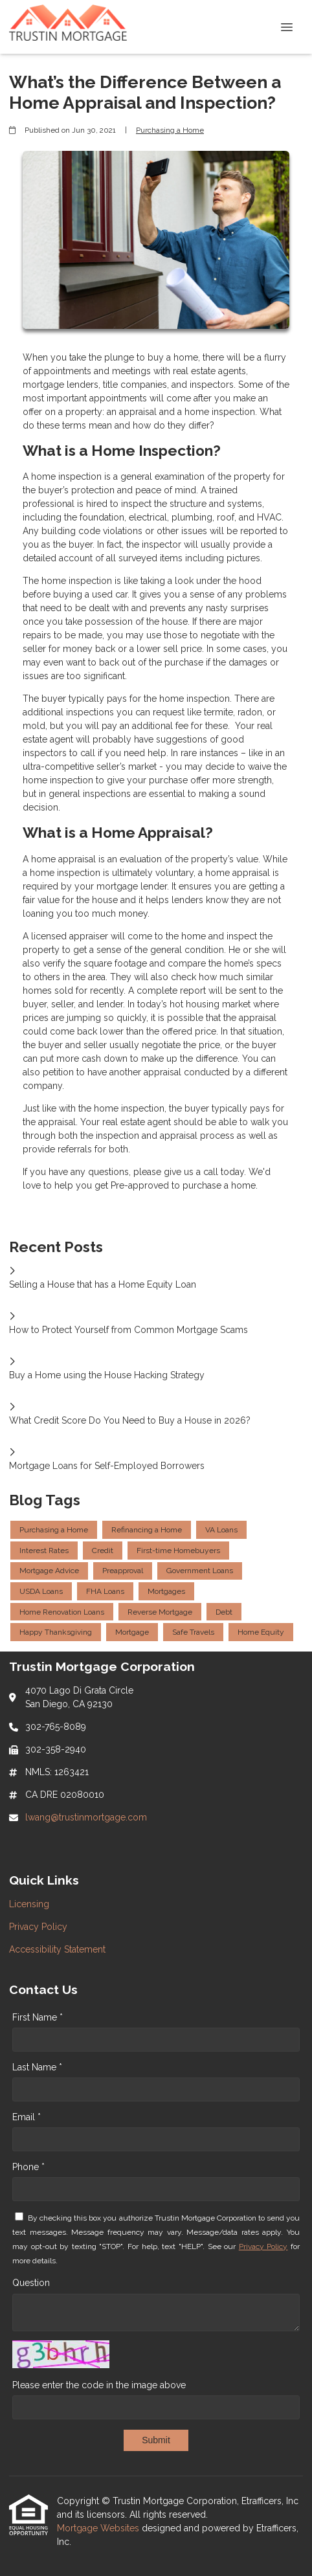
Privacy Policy (263, 2246)
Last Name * (37, 2067)
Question (31, 2283)
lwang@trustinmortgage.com (86, 1817)
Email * (26, 2117)
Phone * (28, 2167)
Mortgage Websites (99, 2528)
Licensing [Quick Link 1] (29, 1904)
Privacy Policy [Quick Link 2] (38, 1926)
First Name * (37, 2017)
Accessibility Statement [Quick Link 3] (57, 1949)
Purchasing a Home (170, 130)
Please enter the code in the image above (99, 2385)
